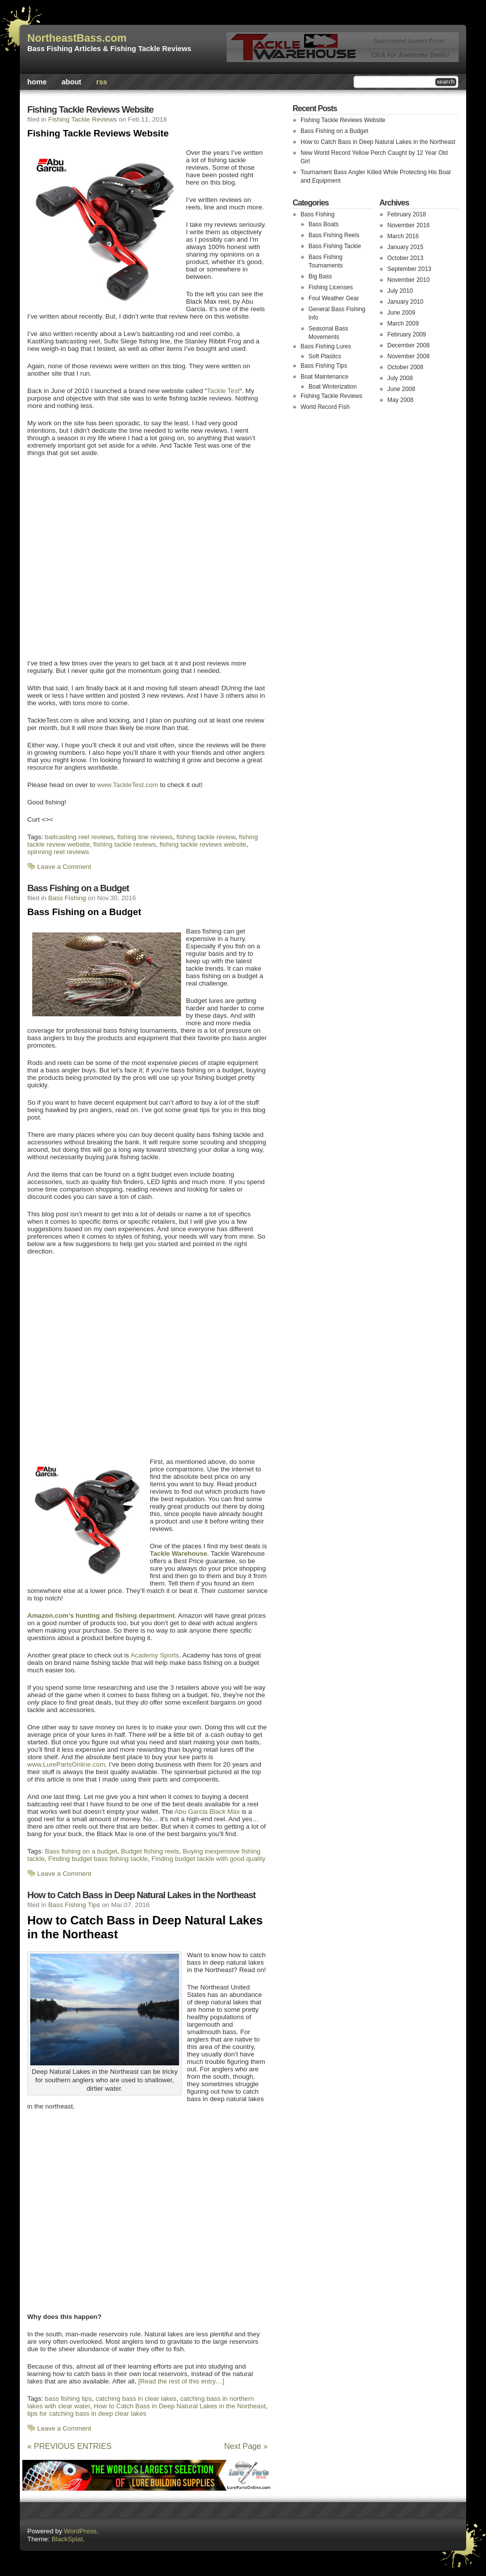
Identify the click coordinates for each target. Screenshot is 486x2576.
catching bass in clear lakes (136, 2398)
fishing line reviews (145, 837)
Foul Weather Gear (333, 298)
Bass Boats (323, 224)
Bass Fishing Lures (326, 346)
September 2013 (409, 268)
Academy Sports (154, 1655)
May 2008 (400, 399)
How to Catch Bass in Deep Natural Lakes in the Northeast (141, 1895)
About (71, 82)
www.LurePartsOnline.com (66, 1764)
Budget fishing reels (150, 1851)
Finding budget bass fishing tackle (98, 1858)
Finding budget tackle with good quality (208, 1858)
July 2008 (400, 378)
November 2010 (408, 279)
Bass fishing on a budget (81, 1851)
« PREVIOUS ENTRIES (69, 2446)
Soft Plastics (324, 356)
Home (37, 82)
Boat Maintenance (325, 376)
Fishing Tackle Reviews (82, 119)
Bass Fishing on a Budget (78, 888)
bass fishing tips (68, 2398)
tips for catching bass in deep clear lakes (86, 2413)
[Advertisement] (93, 557)
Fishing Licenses (330, 287)
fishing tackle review (206, 837)
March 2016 (403, 236)
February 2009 (406, 334)
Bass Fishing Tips (74, 1905)
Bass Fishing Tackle (334, 246)
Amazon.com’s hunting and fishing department (101, 1615)
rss (101, 82)
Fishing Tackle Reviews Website (90, 109)
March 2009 (403, 323)
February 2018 (406, 214)
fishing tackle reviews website (203, 844)
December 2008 (408, 345)
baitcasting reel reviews (79, 837)
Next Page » (246, 2446)
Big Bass (320, 276)
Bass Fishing (67, 898)
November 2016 (408, 225)
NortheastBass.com (76, 38)
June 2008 (401, 389)
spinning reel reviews (58, 852)
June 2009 (401, 312)
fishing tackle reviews (124, 844)
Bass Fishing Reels (334, 235)
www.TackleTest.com (127, 785)
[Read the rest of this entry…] (181, 2381)
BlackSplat (67, 2539)
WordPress (80, 2531)
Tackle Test (223, 391)
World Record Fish (325, 406)
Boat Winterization (332, 386)
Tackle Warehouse (178, 1553)
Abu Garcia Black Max (207, 1811)
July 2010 (400, 290)
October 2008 (405, 367)
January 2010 (405, 301)
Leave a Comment (64, 866)
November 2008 (408, 356)
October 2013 (405, 258)
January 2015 (405, 247)
